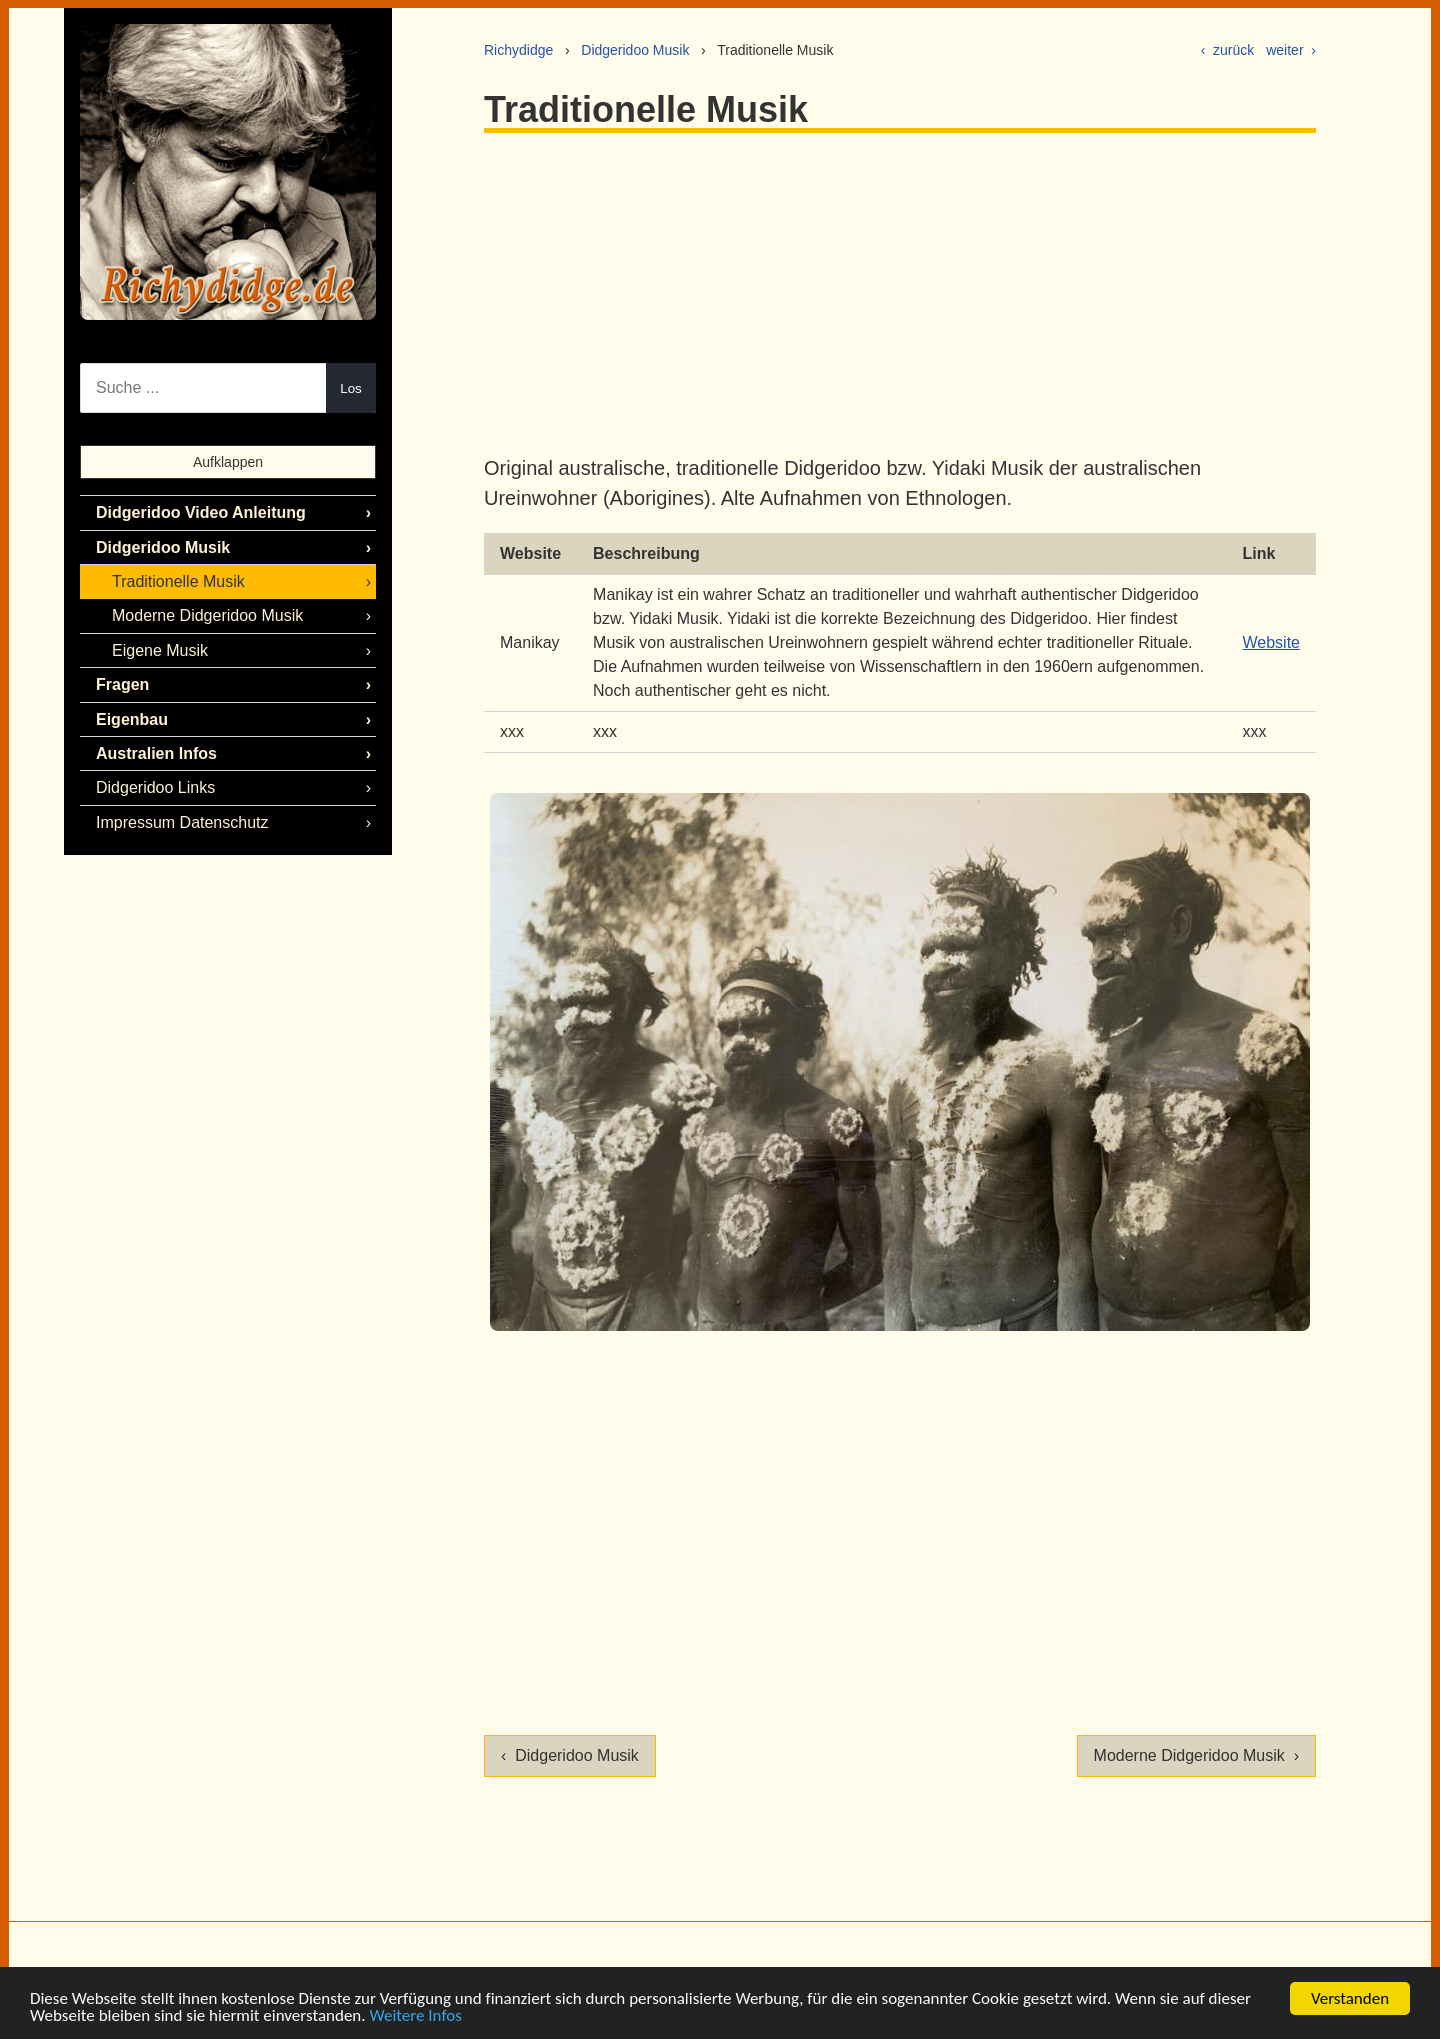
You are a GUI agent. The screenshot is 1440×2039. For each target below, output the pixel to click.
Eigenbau (132, 719)
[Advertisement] (900, 293)
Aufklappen (228, 462)
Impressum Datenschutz (182, 822)
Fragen (122, 684)
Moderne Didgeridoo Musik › (1196, 1755)
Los (351, 388)
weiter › (1291, 50)
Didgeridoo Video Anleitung (201, 512)
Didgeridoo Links (155, 787)
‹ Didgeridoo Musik (570, 1755)
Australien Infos (156, 753)
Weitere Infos (415, 2016)
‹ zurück (1228, 50)
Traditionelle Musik (178, 581)
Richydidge (518, 50)
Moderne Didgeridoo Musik (207, 615)
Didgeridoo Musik (635, 50)
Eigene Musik (160, 650)
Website (1271, 642)
